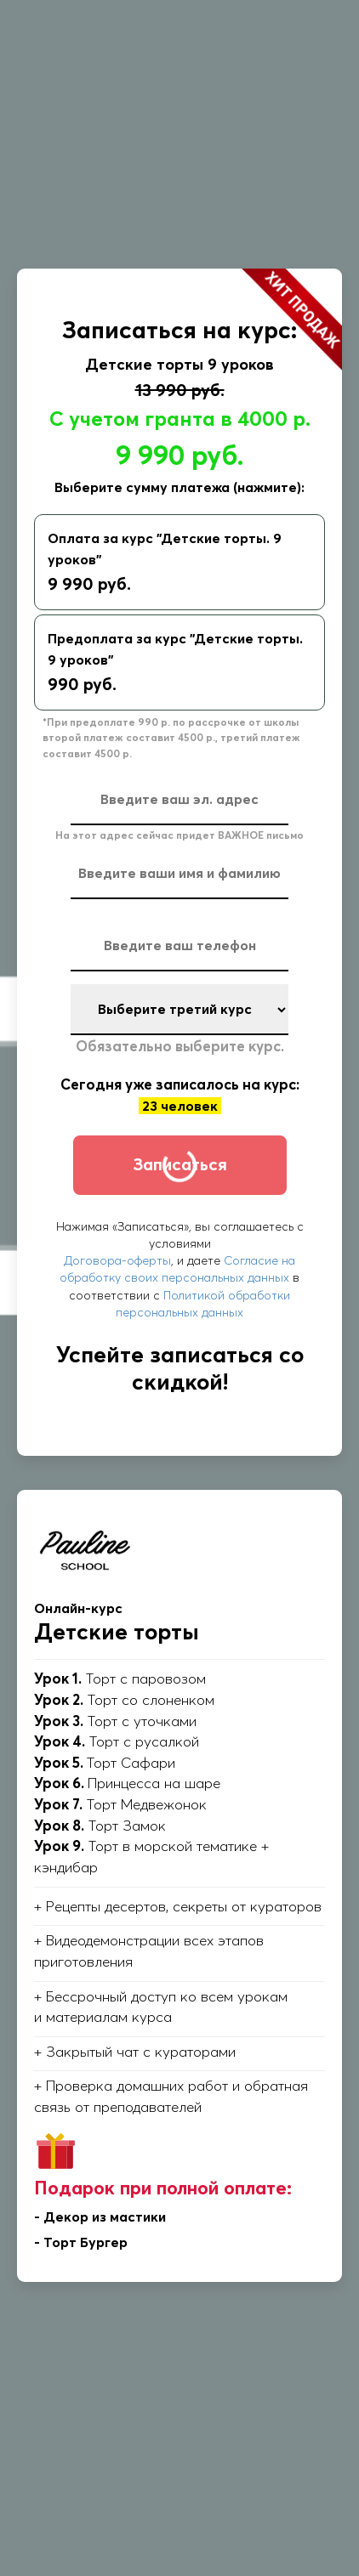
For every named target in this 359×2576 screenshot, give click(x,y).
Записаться (180, 1164)
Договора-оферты (117, 1260)
